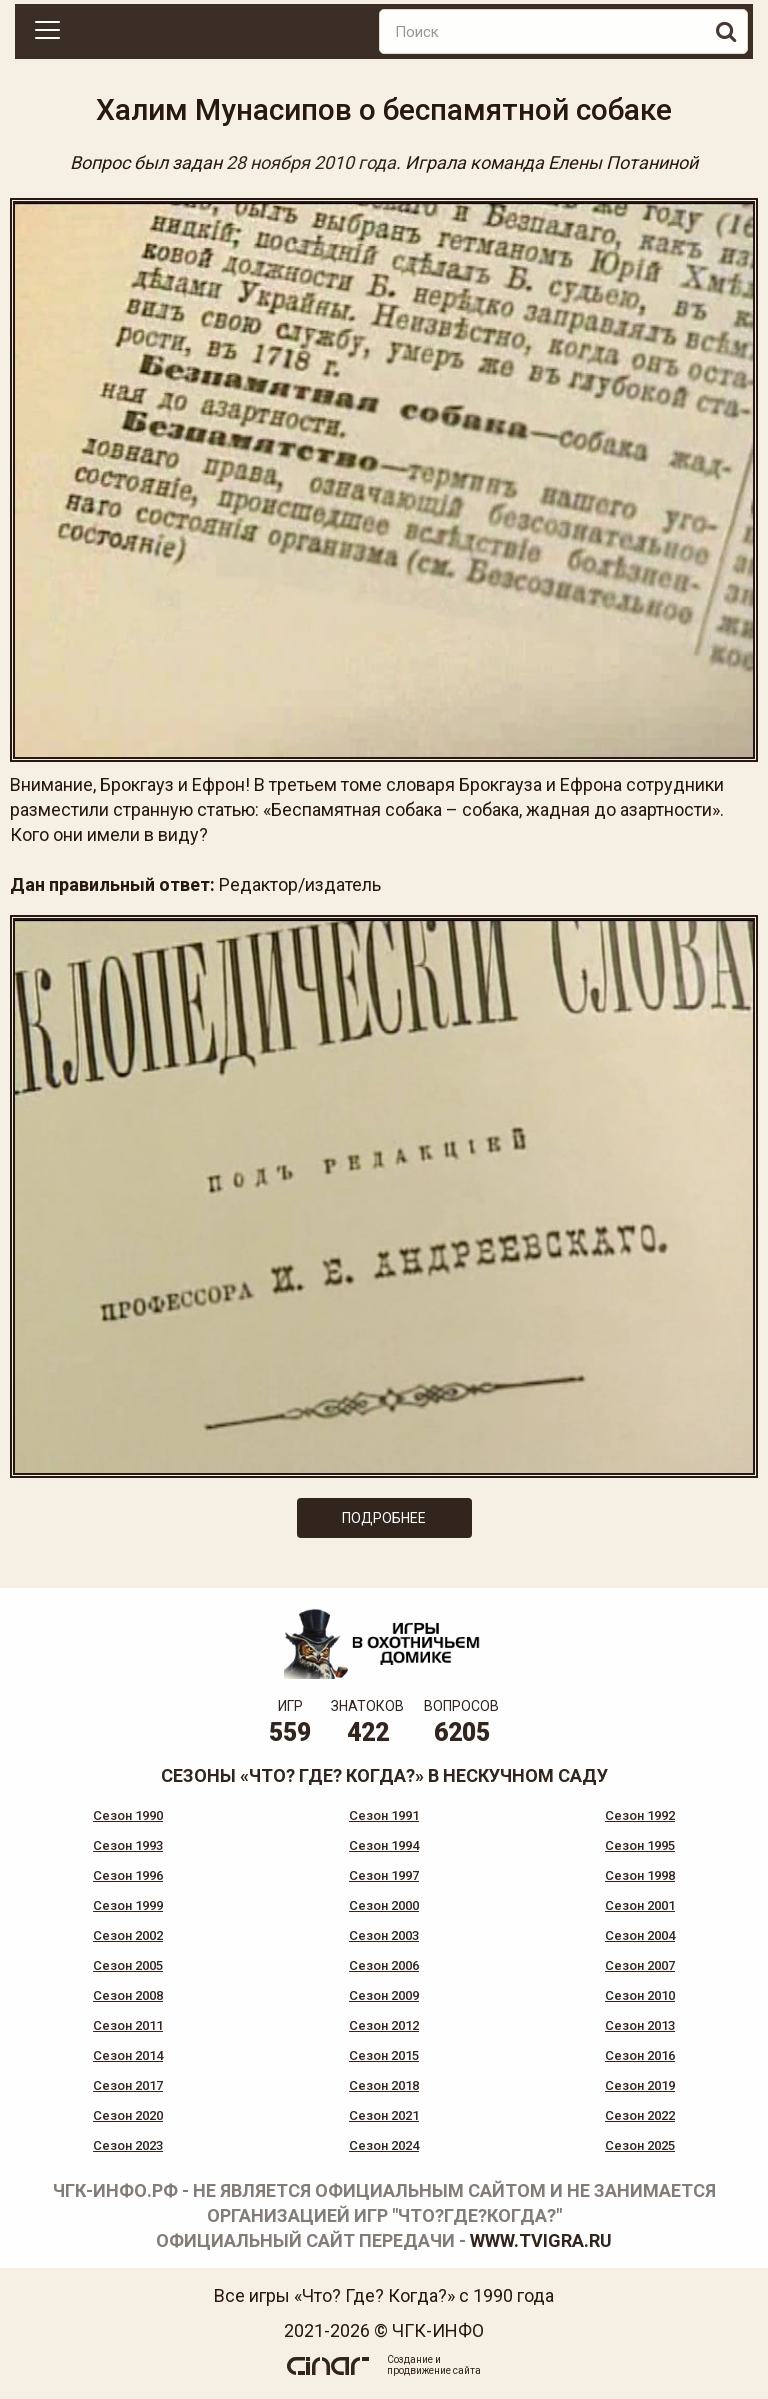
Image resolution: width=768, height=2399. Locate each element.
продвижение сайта (434, 2370)
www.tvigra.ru (541, 2240)
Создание (410, 2359)
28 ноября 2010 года (311, 162)
